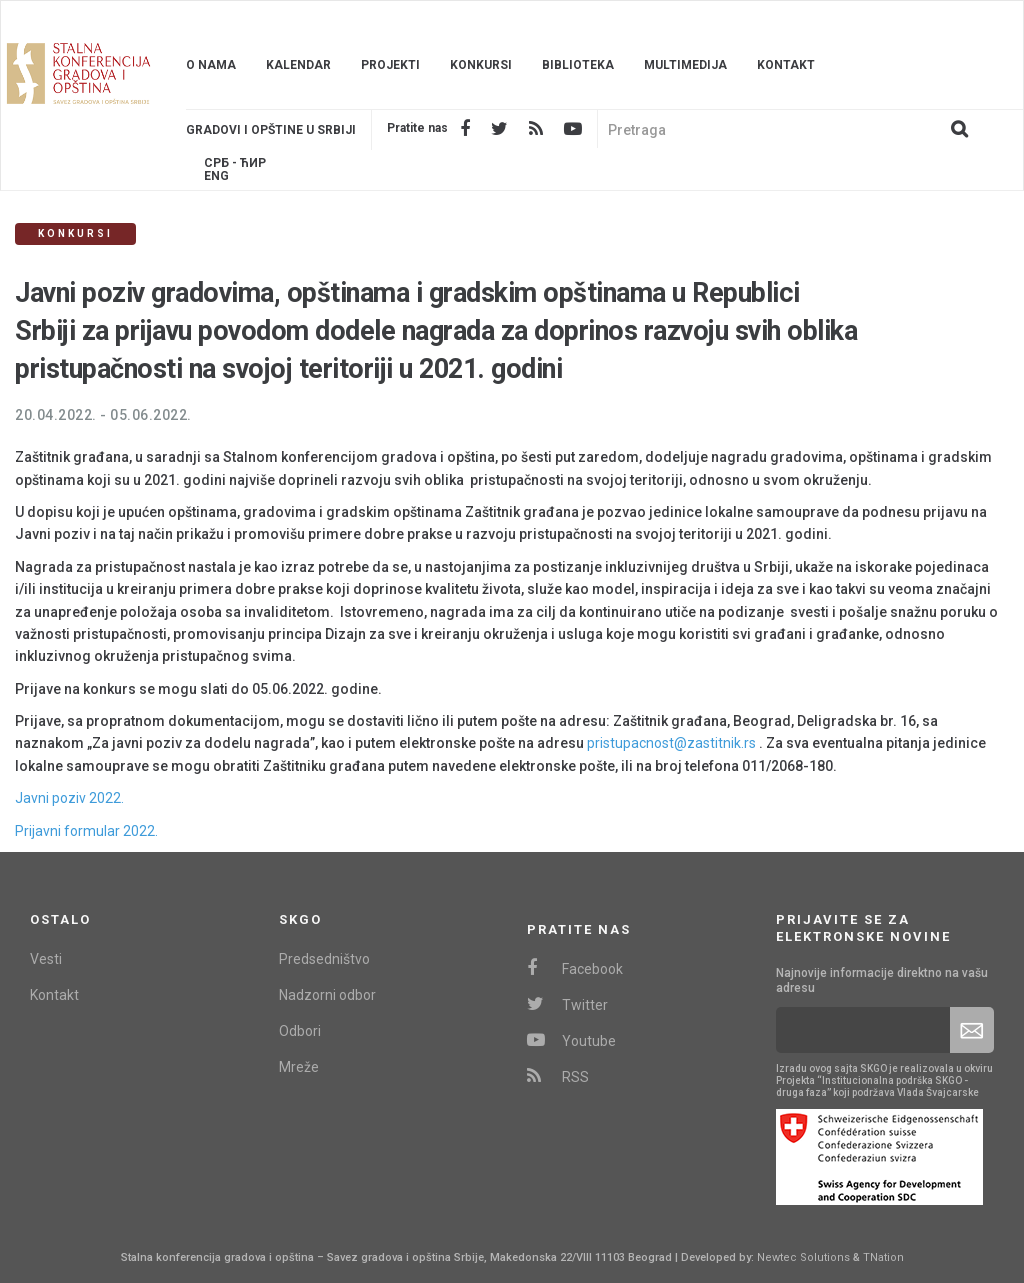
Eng (216, 176)
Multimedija (685, 65)
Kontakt (786, 65)
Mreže (299, 1067)
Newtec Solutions (803, 1257)
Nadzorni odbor (327, 995)
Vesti (46, 959)
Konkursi (481, 65)
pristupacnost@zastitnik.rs (671, 743)
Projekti (390, 65)
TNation (883, 1257)
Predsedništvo (324, 959)
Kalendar (298, 65)
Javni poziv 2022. (69, 798)
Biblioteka (578, 65)
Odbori (300, 1031)
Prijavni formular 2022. (86, 831)
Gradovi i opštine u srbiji (271, 130)
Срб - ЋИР (235, 163)
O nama (211, 65)
